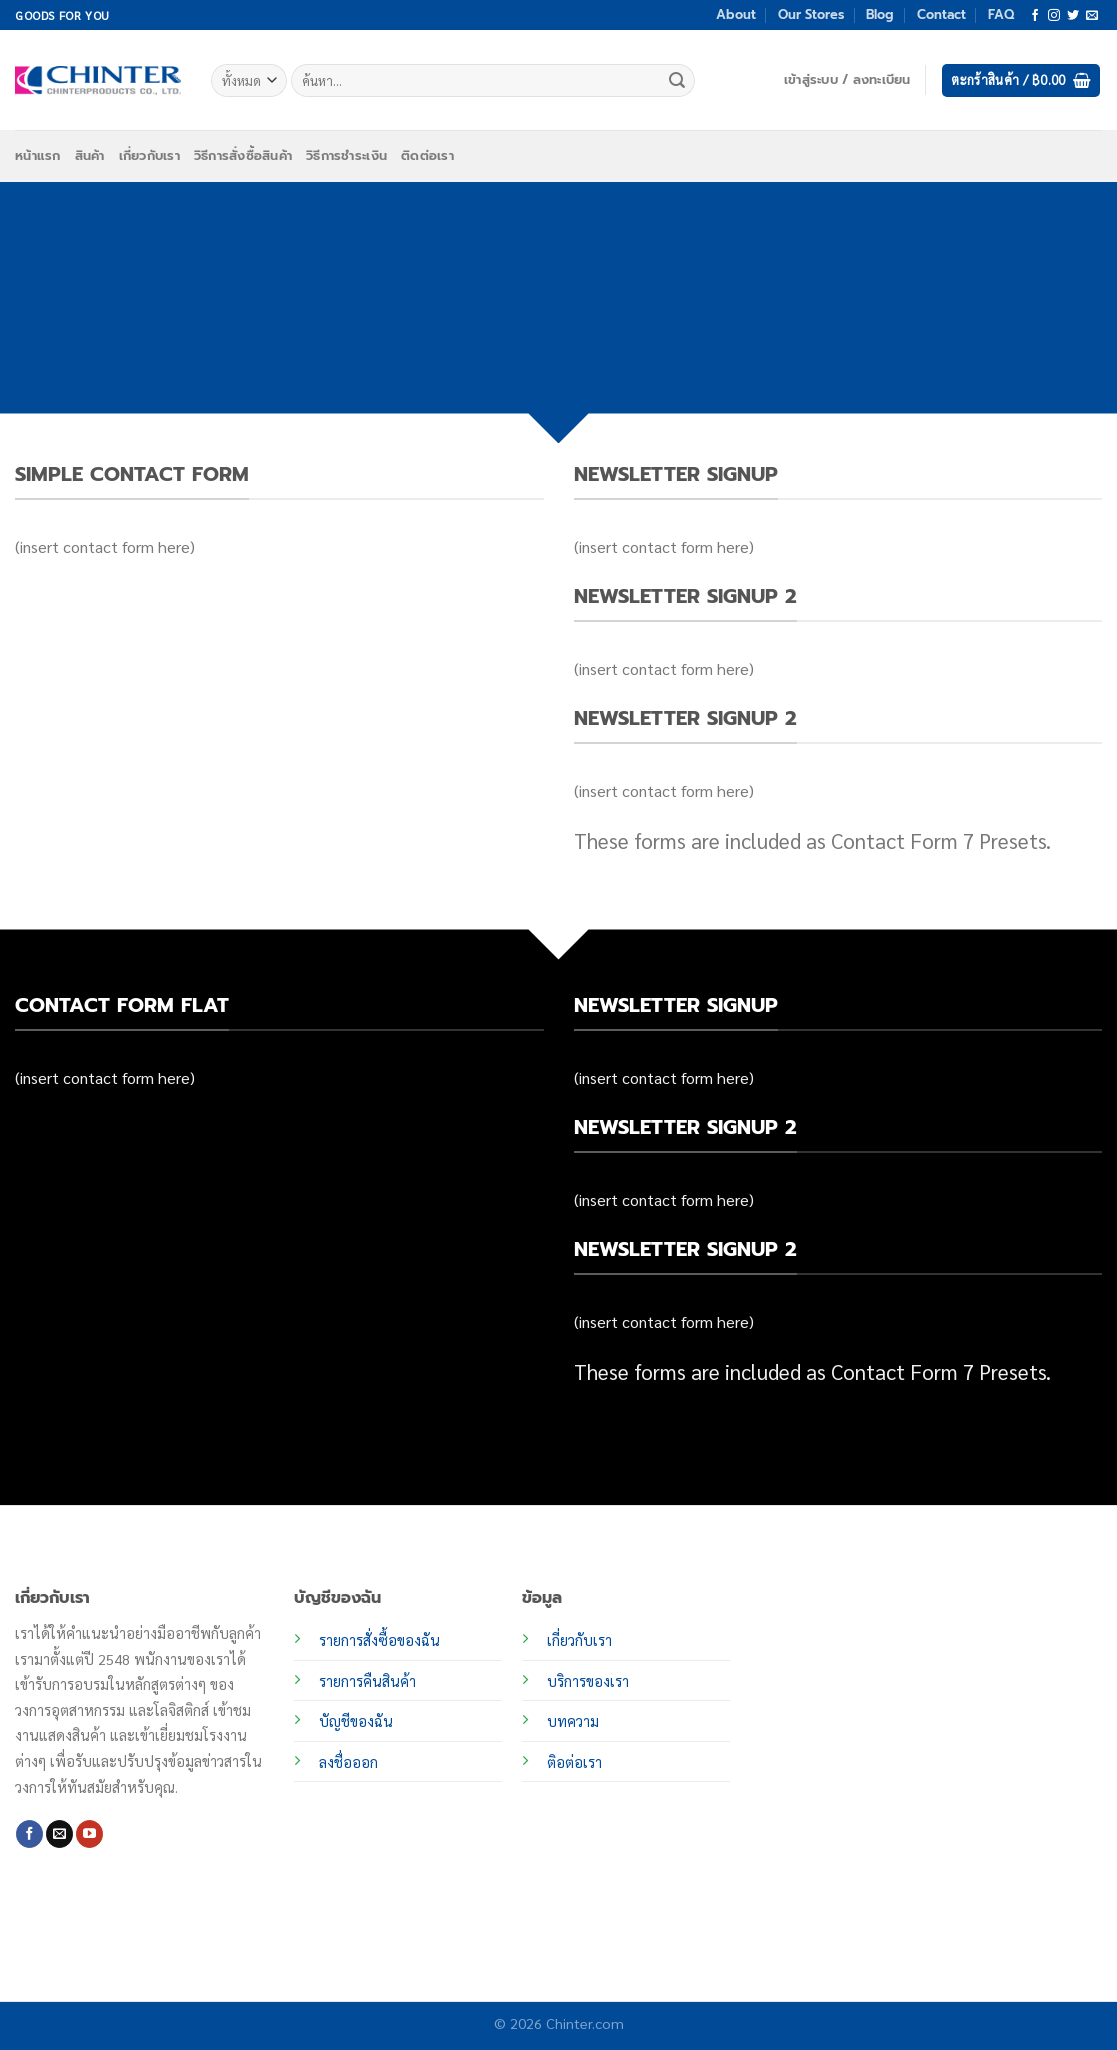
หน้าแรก (38, 155)
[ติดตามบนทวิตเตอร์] (1073, 16)
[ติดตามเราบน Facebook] (1035, 16)
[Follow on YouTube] (89, 1834)
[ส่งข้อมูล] (677, 81)
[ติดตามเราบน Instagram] (1054, 16)
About (736, 14)
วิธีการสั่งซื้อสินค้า (243, 155)
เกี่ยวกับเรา (149, 155)
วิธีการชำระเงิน (346, 155)
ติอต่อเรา (574, 1762)
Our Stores (811, 14)
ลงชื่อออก (348, 1762)
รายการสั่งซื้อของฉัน (379, 1640)
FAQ (1001, 14)
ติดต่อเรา (427, 155)
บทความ (573, 1721)
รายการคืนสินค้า (367, 1681)
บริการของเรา (588, 1681)
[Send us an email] (1092, 16)
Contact (941, 14)
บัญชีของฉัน (356, 1721)
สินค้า (90, 155)
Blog (880, 14)
